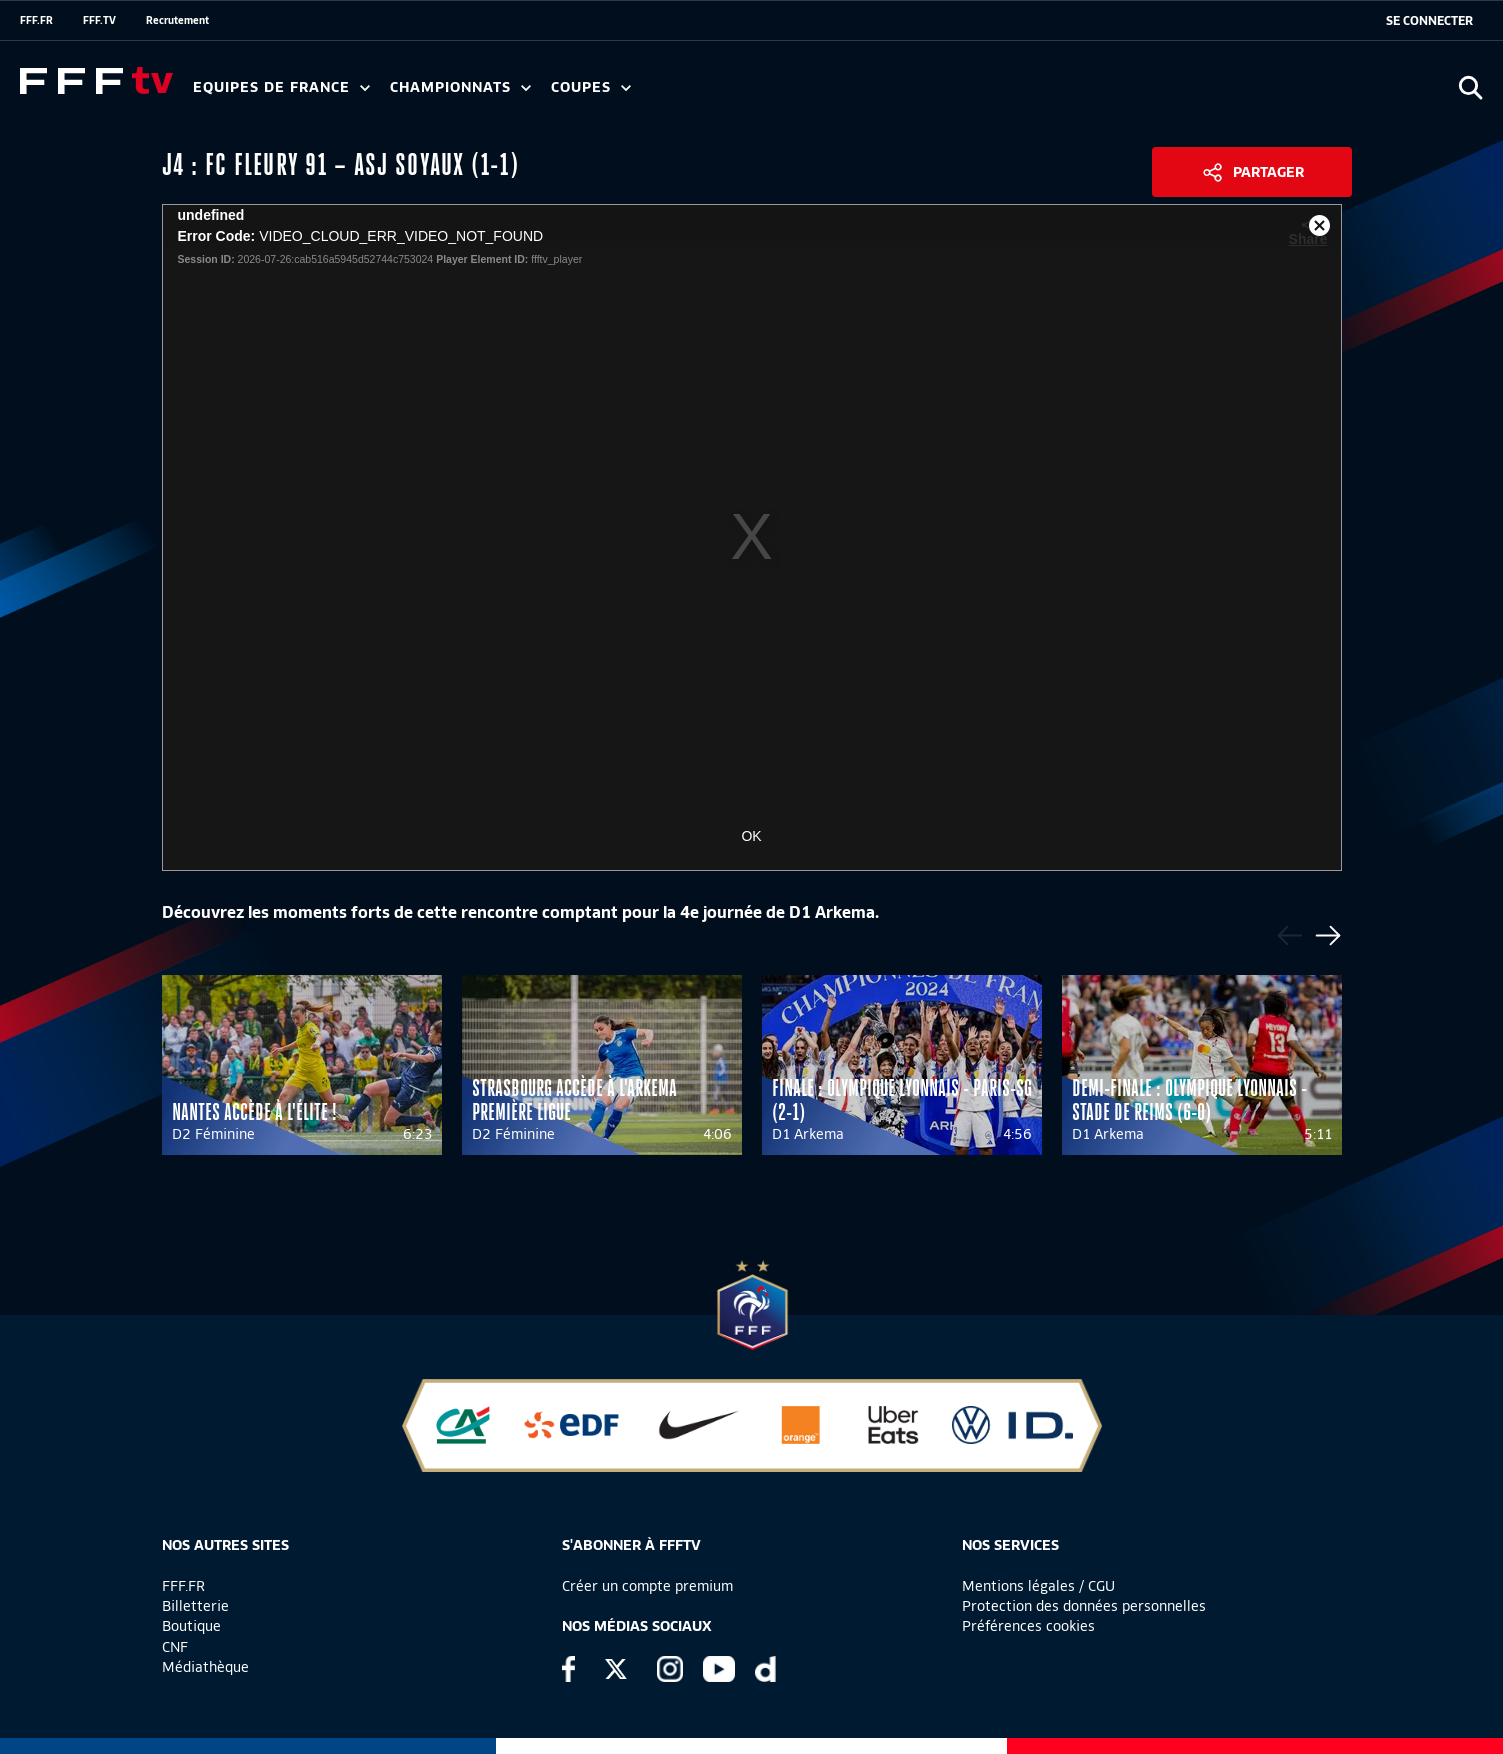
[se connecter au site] (1429, 21)
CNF (175, 1647)
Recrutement (177, 20)
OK (751, 836)
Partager (1268, 172)
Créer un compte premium (647, 1586)
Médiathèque (205, 1667)
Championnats (460, 87)
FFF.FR (36, 20)
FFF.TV (99, 20)
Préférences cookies (1028, 1626)
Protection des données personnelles (1084, 1606)
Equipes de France (281, 87)
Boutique (191, 1626)
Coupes (591, 87)
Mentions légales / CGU (1038, 1586)
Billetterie (195, 1606)
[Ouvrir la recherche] (1470, 87)
